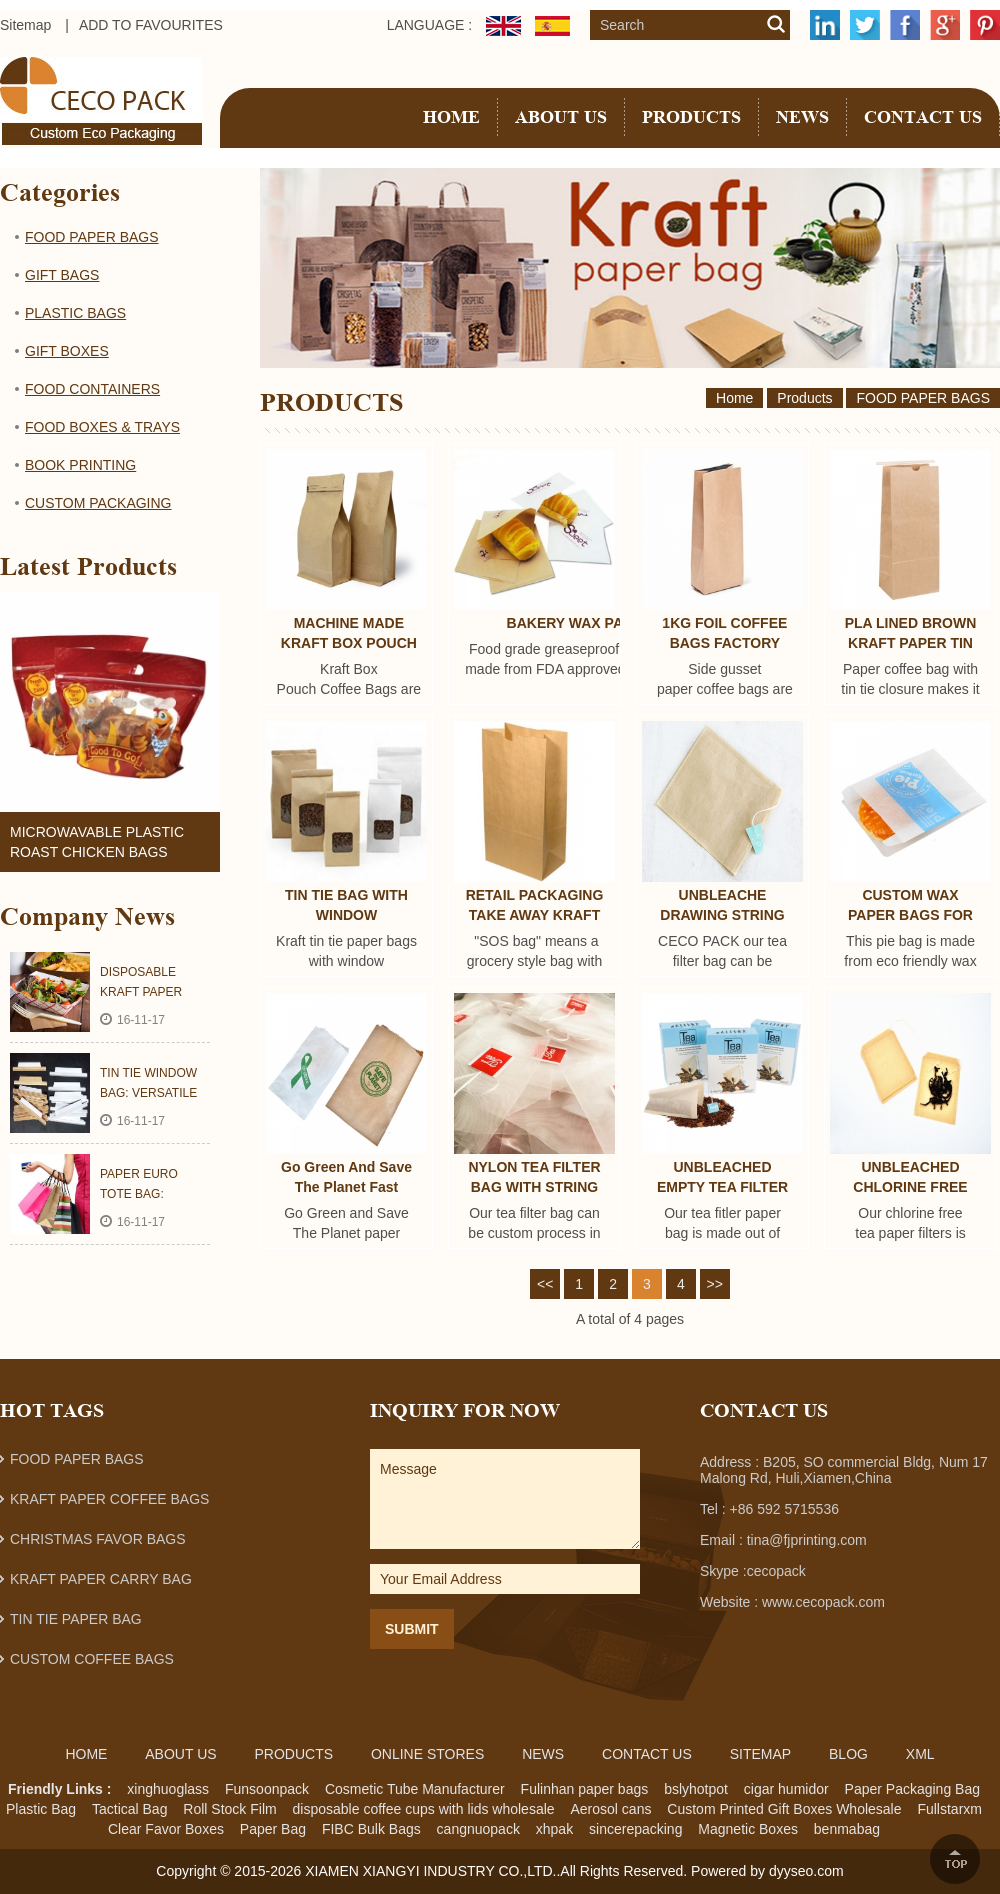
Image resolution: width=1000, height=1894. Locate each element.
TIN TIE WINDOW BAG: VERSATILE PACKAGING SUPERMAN (148, 1084)
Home (451, 117)
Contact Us (647, 1754)
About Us (561, 117)
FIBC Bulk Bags (371, 1829)
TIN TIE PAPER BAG (76, 1619)
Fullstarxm (949, 1809)
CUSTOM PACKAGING (98, 503)
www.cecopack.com (823, 1602)
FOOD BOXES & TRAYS (102, 427)
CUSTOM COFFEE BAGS (92, 1659)
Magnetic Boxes (748, 1829)
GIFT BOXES (67, 351)
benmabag (847, 1829)
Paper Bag (273, 1829)
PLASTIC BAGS (75, 313)
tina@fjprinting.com (807, 1540)
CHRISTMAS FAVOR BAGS (98, 1539)
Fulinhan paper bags (585, 1789)
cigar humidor (786, 1789)
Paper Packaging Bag (912, 1789)
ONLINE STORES (427, 1754)
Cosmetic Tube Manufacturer (415, 1789)
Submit (412, 1629)
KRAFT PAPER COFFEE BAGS (109, 1499)
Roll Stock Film (229, 1809)
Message (505, 1499)
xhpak (554, 1829)
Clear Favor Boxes (166, 1829)
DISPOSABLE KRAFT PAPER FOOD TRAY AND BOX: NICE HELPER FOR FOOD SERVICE (148, 983)
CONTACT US (923, 117)
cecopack (776, 1571)
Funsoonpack (267, 1789)
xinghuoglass (168, 1789)
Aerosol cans (610, 1809)
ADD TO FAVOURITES (151, 25)
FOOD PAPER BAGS (92, 237)
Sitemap (25, 25)
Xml (920, 1754)
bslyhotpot (696, 1789)
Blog (848, 1754)
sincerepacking (635, 1829)
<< (545, 1284)
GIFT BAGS (62, 275)
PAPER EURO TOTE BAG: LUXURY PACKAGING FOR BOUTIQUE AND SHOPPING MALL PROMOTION (149, 1185)
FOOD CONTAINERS (92, 389)
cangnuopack (478, 1829)
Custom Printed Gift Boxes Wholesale (784, 1809)
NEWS (802, 117)
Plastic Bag (41, 1809)
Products (691, 117)
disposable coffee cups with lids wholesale (424, 1809)
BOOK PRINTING (80, 465)
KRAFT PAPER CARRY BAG (101, 1579)
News (543, 1754)
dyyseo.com (806, 1871)
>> (715, 1284)
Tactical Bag (129, 1809)
